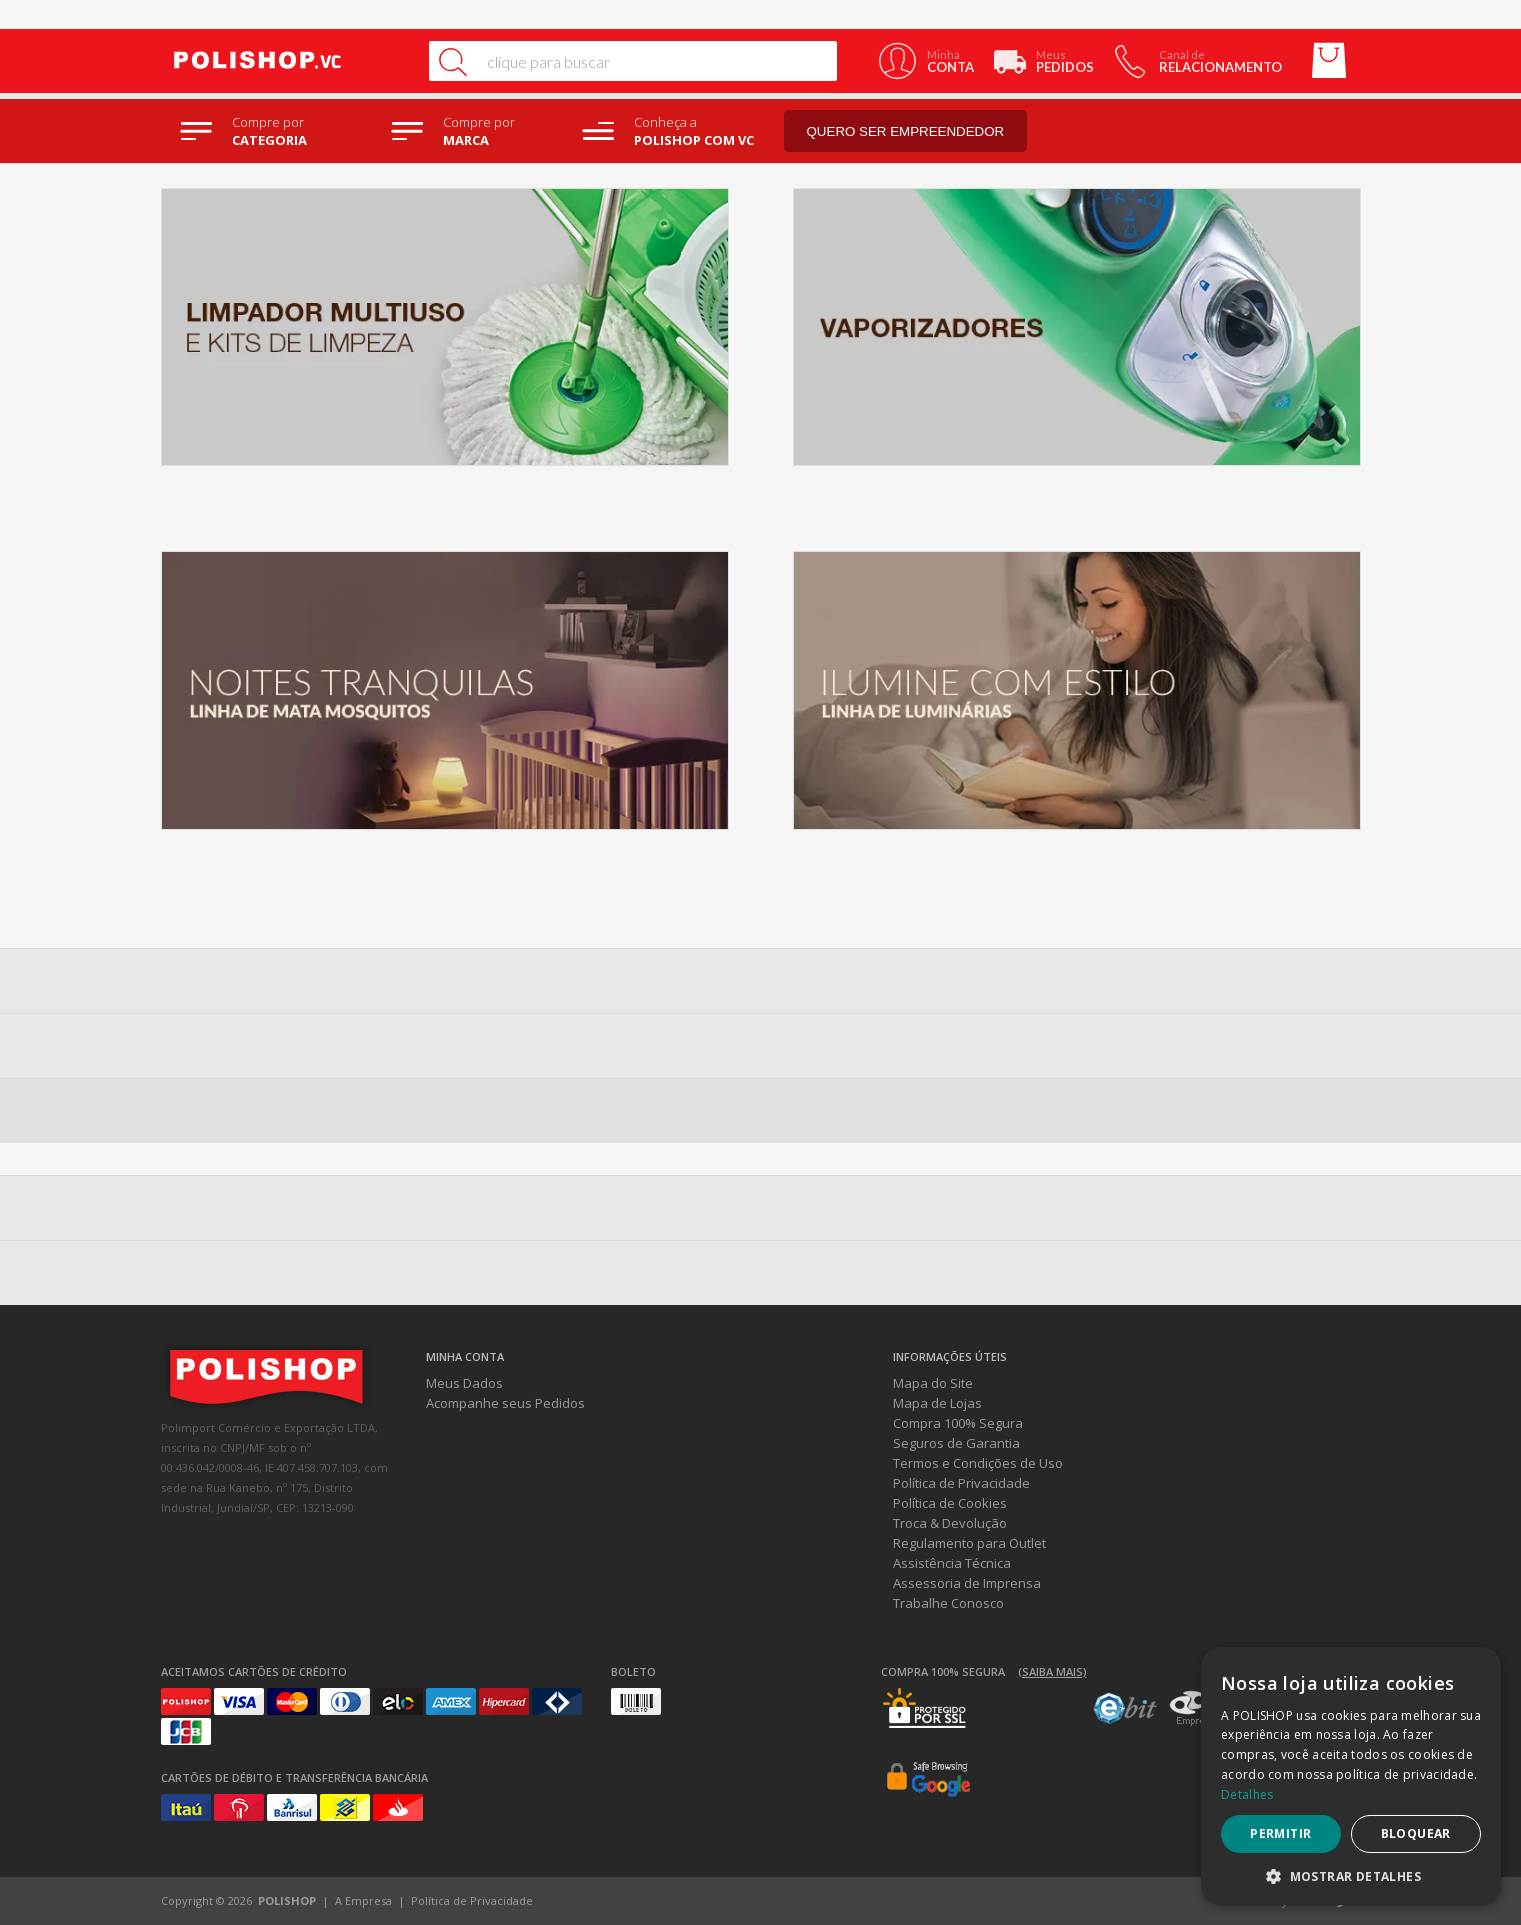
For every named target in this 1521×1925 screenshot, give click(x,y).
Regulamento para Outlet (969, 1543)
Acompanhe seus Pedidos (505, 1403)
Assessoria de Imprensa (967, 1583)
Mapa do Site (933, 1383)
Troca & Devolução (950, 1523)
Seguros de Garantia (956, 1443)
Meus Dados (464, 1383)
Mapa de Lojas (937, 1403)
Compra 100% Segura (958, 1423)
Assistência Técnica (952, 1563)
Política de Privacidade (961, 1483)
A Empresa (363, 1900)
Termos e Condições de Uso (978, 1463)
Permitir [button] (1280, 1833)
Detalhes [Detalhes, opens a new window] (1247, 1794)
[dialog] (1351, 1776)
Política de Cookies (950, 1503)
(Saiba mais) (1052, 1671)
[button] (1351, 1875)
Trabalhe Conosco (948, 1603)
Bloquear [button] (1416, 1833)
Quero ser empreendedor (906, 131)
